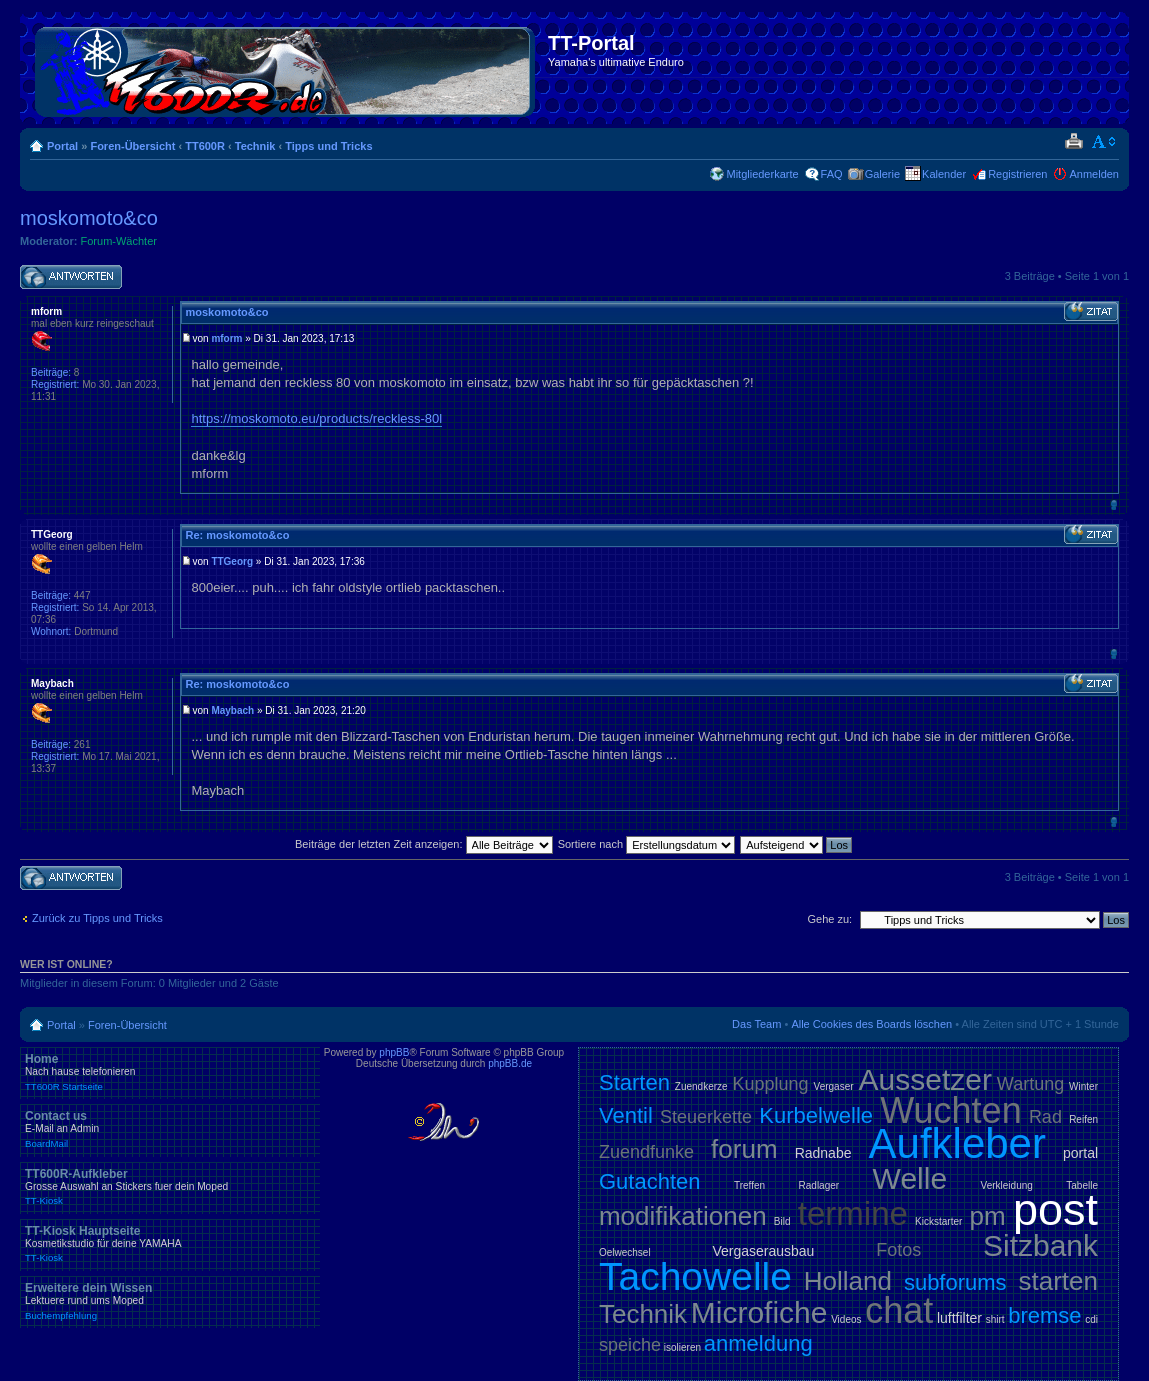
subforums (955, 1282)
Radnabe (823, 1153)
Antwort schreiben (71, 277)
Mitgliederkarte (762, 174)
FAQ (832, 174)
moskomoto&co (89, 218)
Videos (846, 1319)
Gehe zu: (829, 919)
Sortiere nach (646, 844)
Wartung (1030, 1084)
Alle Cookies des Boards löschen (871, 1024)
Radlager (819, 1185)
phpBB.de (510, 1063)
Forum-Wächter (119, 241)
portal (1080, 1153)
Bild (782, 1221)
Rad (1045, 1117)
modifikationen (683, 1216)
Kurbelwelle (816, 1115)
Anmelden (1094, 174)
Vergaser (834, 1086)
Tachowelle (695, 1276)
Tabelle (1082, 1185)
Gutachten (650, 1181)
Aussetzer (925, 1079)
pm (988, 1216)
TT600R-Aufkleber (170, 1187)
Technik (255, 146)
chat (899, 1310)
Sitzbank (1040, 1245)
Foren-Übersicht (132, 146)
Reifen (1083, 1119)
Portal (62, 146)
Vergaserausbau (763, 1251)
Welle (910, 1178)
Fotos (898, 1250)
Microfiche (759, 1312)
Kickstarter (938, 1221)
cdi (1091, 1319)
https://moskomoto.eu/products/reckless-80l (316, 418)
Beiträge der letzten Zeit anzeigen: (424, 844)
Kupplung (771, 1084)
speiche (630, 1345)
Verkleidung (1007, 1185)
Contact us (170, 1129)
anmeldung (758, 1343)
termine (853, 1213)
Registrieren (1017, 174)
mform (226, 338)
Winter (1083, 1086)
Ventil (626, 1115)
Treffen (749, 1185)
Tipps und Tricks (328, 146)
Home (170, 1072)
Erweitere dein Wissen (170, 1301)
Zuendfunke (646, 1152)
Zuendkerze (701, 1086)
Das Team (756, 1024)
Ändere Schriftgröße (1104, 142)
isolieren (682, 1347)
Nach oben (1113, 504)
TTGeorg (232, 561)
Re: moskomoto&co (237, 535)
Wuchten (950, 1110)
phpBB (394, 1052)
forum (744, 1149)
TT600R (205, 146)
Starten (634, 1082)
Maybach (232, 710)
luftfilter (959, 1318)
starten (1059, 1281)
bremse (1044, 1315)
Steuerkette (706, 1117)
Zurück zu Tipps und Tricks (97, 918)
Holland (848, 1281)
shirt (995, 1319)
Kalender (944, 174)
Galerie (882, 174)
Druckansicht (1073, 142)
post (1055, 1209)
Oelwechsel (625, 1252)
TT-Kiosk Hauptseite (170, 1244)
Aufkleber (957, 1143)
